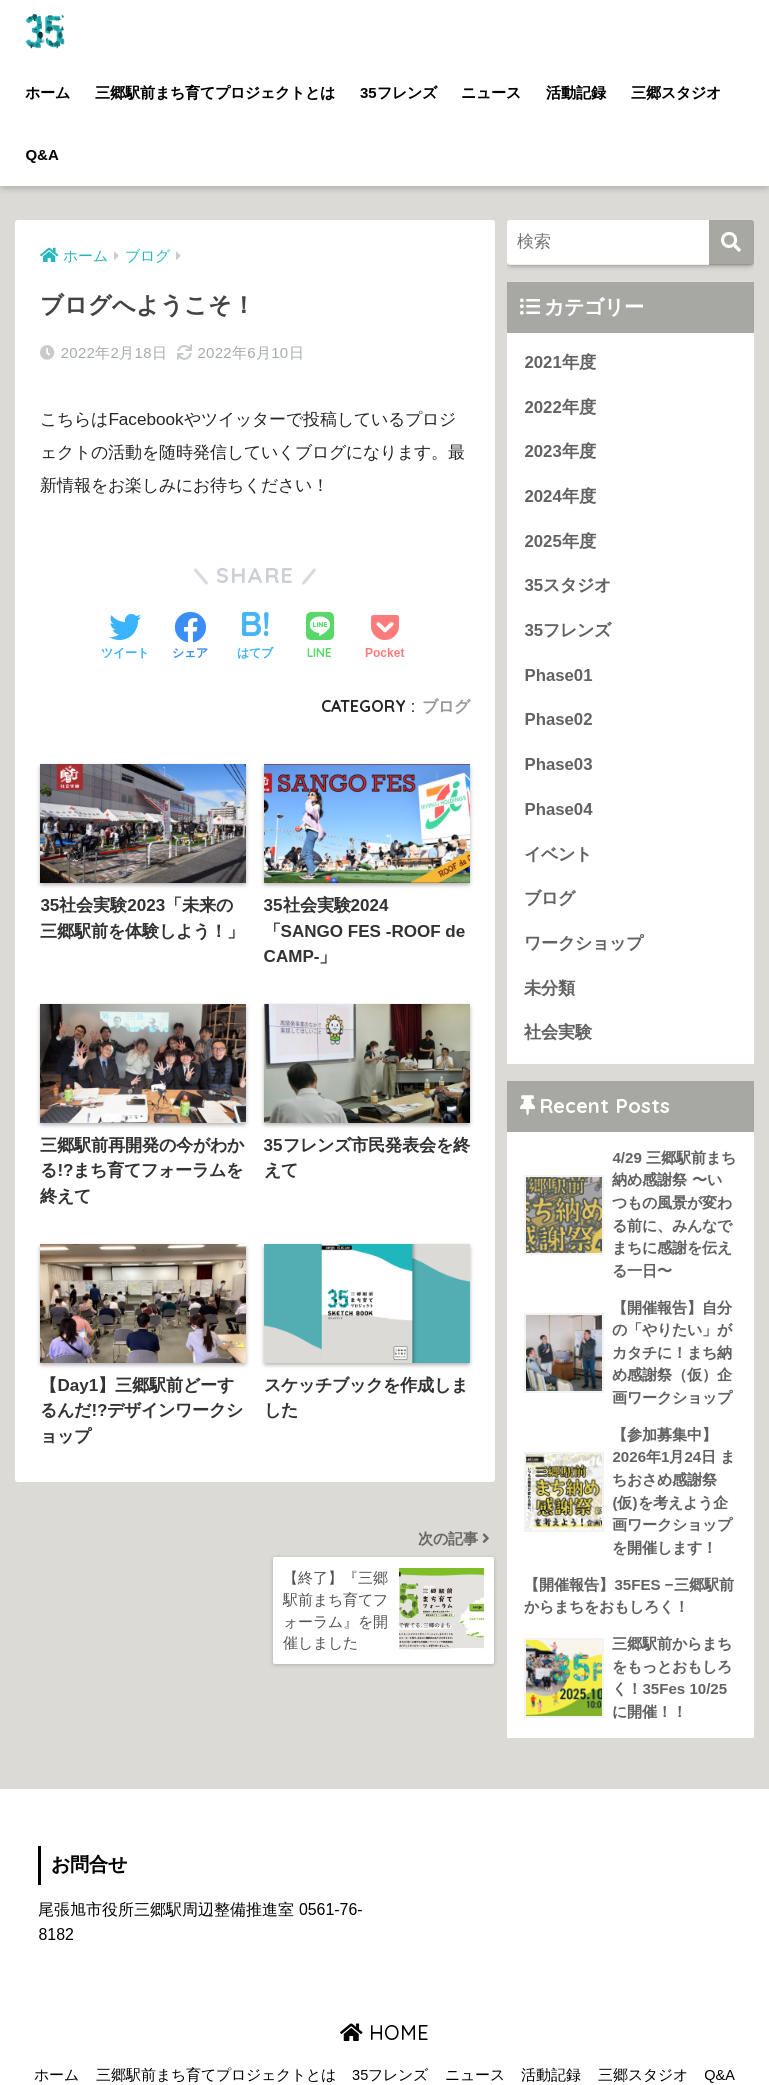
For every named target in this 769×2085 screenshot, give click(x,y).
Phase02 (558, 719)
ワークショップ (583, 943)
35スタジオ (567, 585)
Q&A (41, 154)
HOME (384, 2032)
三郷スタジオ (676, 92)
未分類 (549, 988)
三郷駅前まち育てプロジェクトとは (215, 92)
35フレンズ (398, 92)
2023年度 (559, 451)
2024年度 (559, 496)
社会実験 (558, 1032)
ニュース (491, 92)
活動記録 (576, 92)
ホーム (47, 92)
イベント (558, 854)
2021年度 (559, 362)
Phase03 (558, 764)
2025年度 (559, 541)
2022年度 (559, 407)
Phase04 (558, 809)
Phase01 (558, 675)
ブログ (446, 706)
